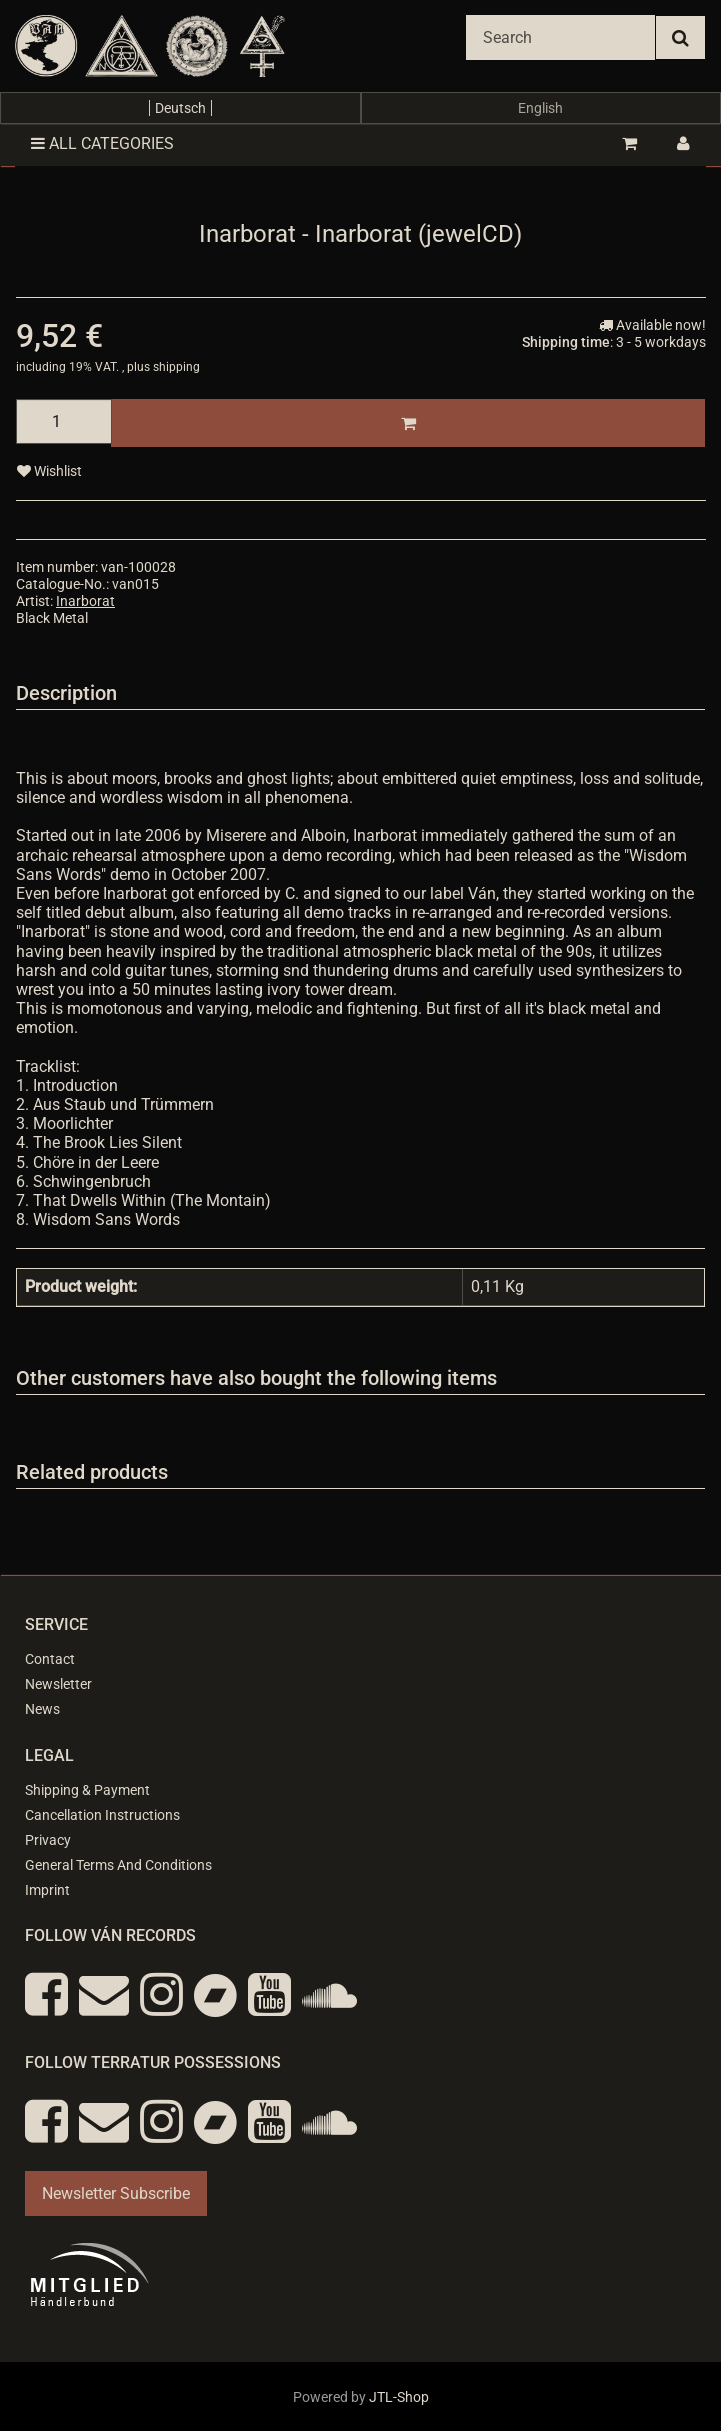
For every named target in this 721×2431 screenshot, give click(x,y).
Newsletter (58, 1684)
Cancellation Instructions (102, 1815)
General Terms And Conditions (118, 1865)
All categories (102, 143)
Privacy (48, 1840)
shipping (176, 367)
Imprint (47, 1890)
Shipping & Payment (87, 1790)
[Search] (560, 37)
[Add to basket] (408, 423)
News (42, 1709)
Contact (50, 1659)
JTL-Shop (399, 2397)
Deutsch (180, 108)
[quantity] (64, 421)
